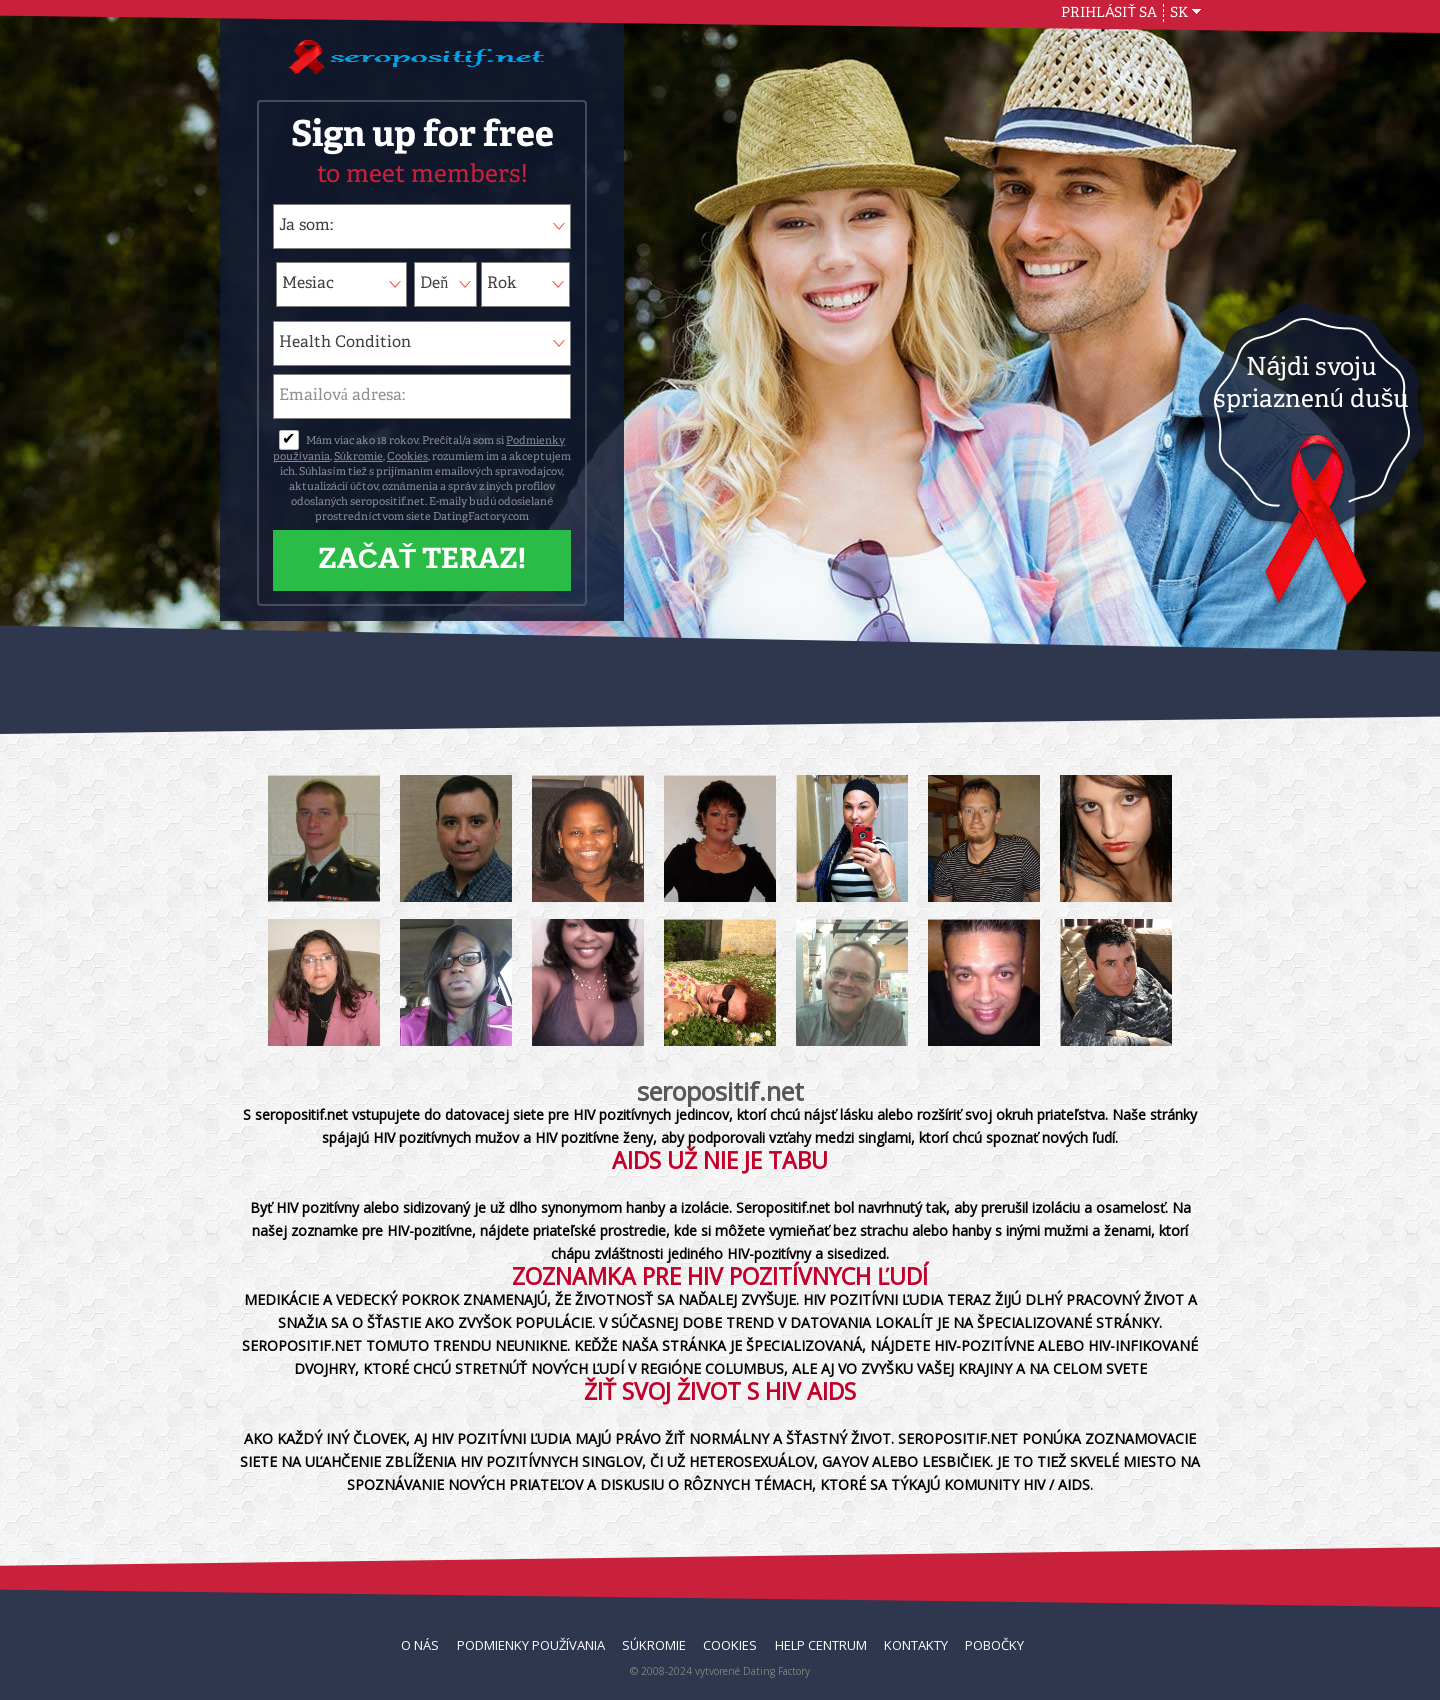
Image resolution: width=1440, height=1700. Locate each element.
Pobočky (994, 1645)
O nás (420, 1645)
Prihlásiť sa (1109, 13)
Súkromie (358, 457)
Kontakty (916, 1645)
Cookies (407, 457)
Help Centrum (821, 1645)
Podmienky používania (531, 1645)
